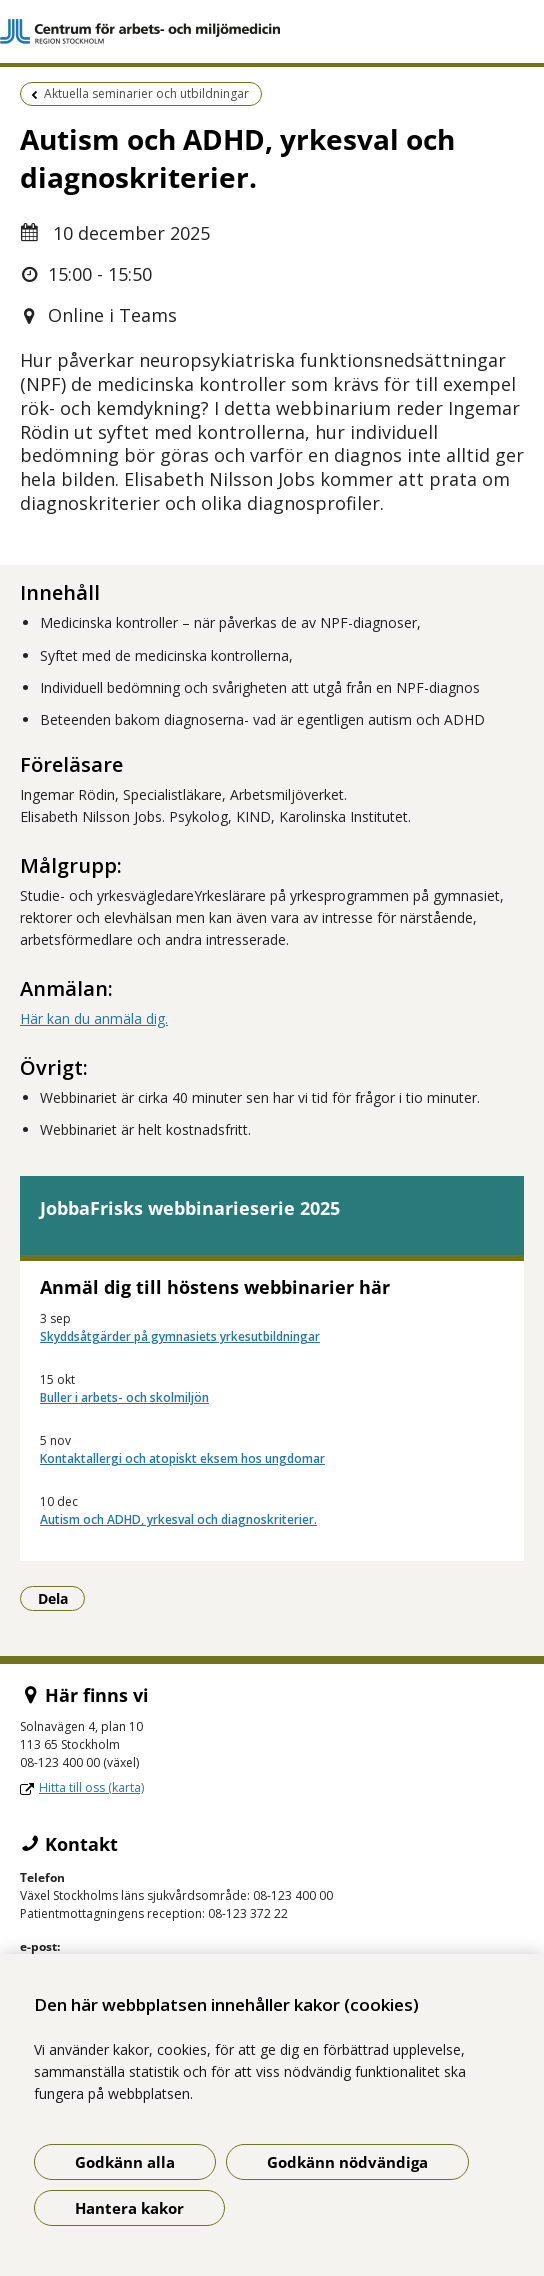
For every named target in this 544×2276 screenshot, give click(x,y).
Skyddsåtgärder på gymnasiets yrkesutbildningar (180, 1336)
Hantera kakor (129, 2208)
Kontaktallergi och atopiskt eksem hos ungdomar (182, 1458)
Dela (62, 1598)
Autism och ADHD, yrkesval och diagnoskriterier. (178, 1519)
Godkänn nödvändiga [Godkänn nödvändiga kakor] (347, 2162)
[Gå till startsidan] (272, 31)
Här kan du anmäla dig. (94, 1018)
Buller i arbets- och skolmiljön (124, 1397)
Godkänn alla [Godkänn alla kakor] (125, 2162)
